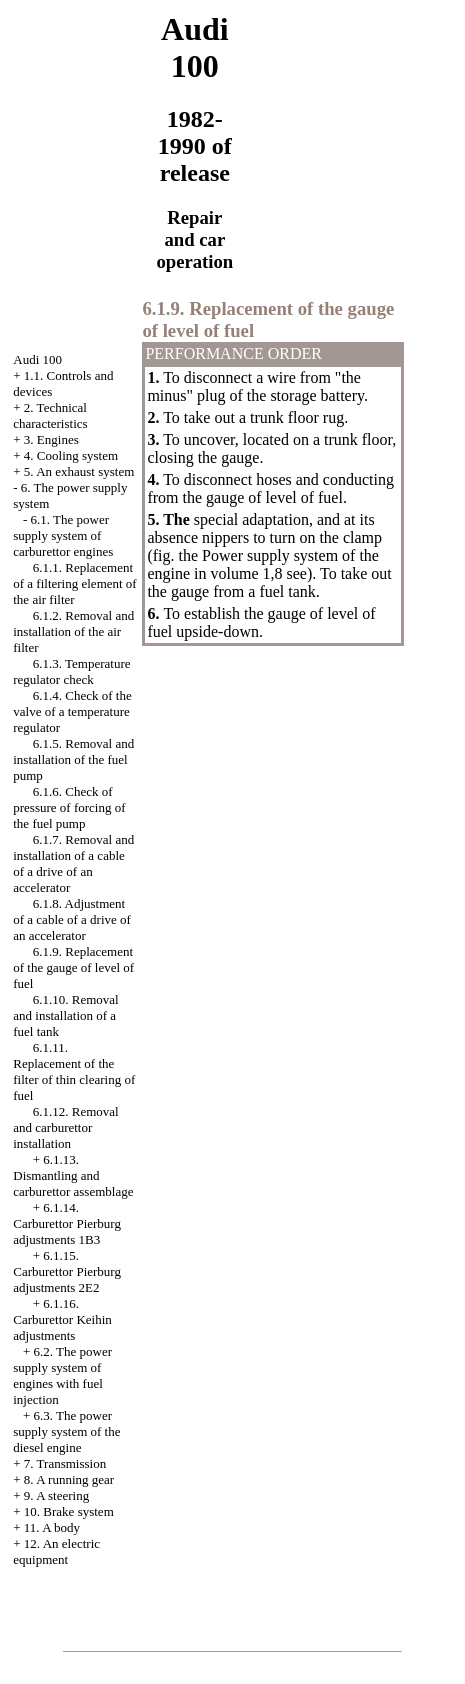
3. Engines (51, 439)
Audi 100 (37, 359)
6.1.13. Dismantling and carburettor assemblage (73, 1175)
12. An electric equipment (56, 1551)
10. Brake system (69, 1511)
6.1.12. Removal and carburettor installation (65, 1127)
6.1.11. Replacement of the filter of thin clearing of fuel (74, 1071)
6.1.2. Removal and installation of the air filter (73, 631)
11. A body (52, 1527)
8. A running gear (69, 1479)
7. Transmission (65, 1463)
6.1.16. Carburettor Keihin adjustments (62, 1319)
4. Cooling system (71, 455)
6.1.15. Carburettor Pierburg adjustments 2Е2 (67, 1271)
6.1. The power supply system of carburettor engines (63, 535)
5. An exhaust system (79, 471)
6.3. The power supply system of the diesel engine (66, 1431)
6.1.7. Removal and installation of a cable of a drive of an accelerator (73, 863)
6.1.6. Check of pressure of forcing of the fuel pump (69, 807)
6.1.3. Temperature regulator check (71, 671)
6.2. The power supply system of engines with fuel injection (62, 1375)
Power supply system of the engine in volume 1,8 (263, 564)
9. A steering (56, 1495)
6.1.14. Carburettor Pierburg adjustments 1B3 (67, 1223)
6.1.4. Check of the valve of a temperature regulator (72, 711)
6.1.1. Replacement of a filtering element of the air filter (74, 583)
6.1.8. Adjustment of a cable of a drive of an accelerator (72, 919)
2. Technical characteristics (50, 415)
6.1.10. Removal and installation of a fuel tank (65, 1015)
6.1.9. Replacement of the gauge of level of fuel (73, 967)
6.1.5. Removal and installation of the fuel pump (73, 759)
